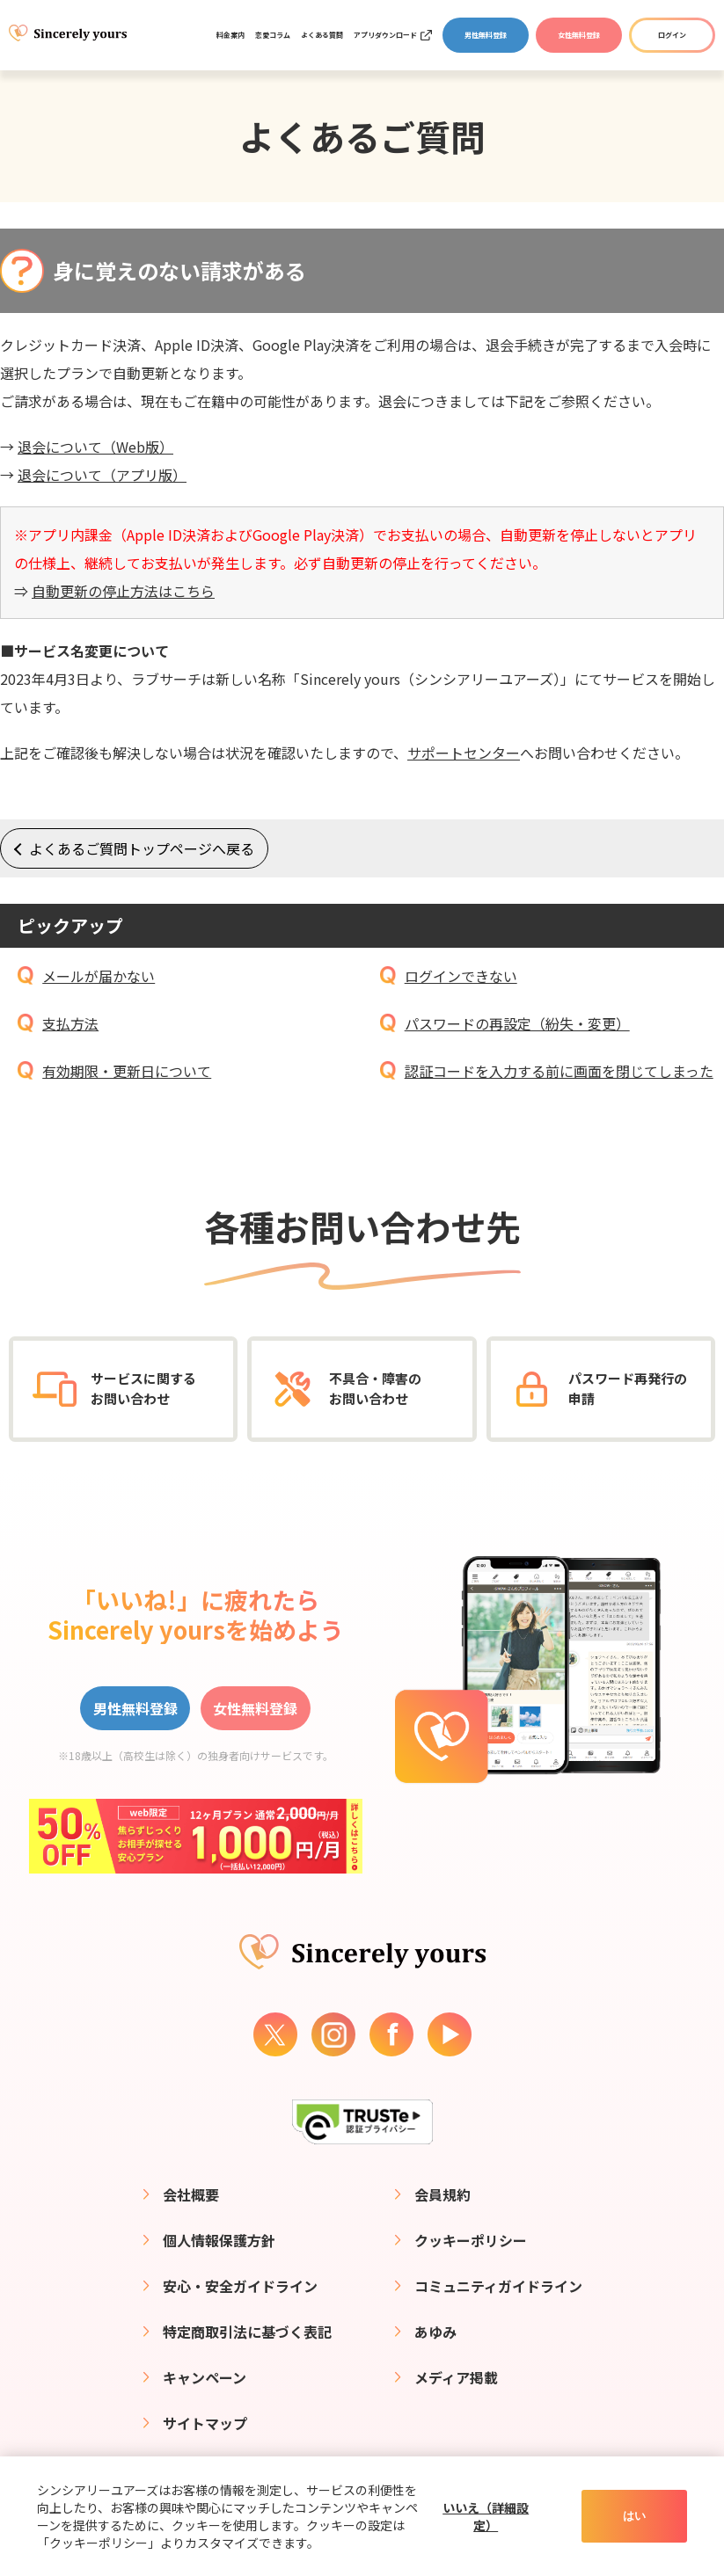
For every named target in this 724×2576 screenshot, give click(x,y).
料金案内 (230, 35)
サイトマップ (205, 2423)
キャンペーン (204, 2377)
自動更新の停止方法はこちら (123, 590)
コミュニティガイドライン (498, 2285)
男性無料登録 (485, 35)
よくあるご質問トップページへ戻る (141, 848)
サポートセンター (463, 752)
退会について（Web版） (95, 446)
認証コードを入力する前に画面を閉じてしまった (559, 1070)
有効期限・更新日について (126, 1070)
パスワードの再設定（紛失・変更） (517, 1023)
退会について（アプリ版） (102, 474)
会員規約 (442, 2194)
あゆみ (435, 2331)
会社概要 (191, 2194)
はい (634, 2515)
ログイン (672, 35)
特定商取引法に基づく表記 (247, 2331)
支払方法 (70, 1023)
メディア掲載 (456, 2377)
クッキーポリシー (470, 2240)
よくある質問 (322, 35)
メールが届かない (98, 975)
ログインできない (461, 975)
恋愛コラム (272, 35)
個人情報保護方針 (219, 2240)
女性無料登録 (579, 35)
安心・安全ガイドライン (240, 2285)
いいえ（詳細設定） (485, 2516)
